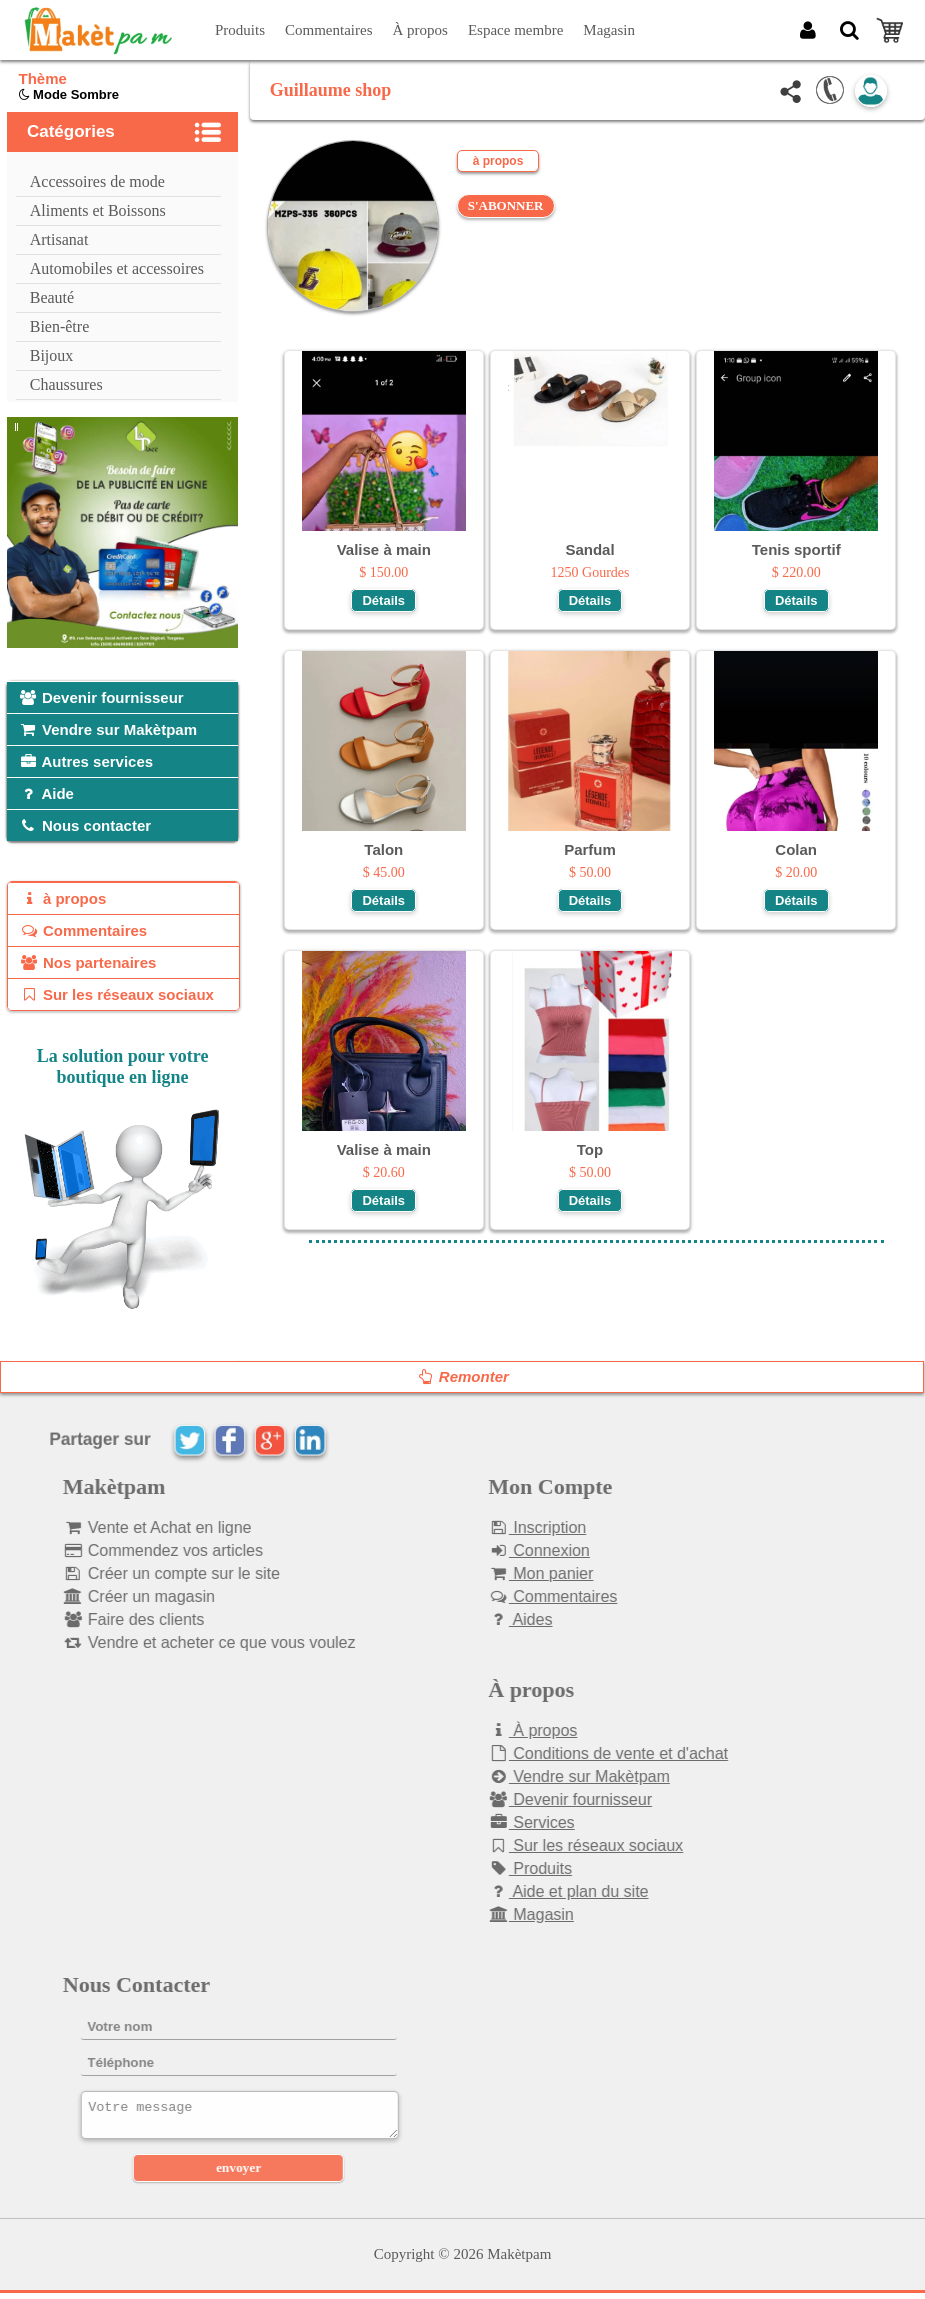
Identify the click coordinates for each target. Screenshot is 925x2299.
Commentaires (328, 30)
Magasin (609, 30)
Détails (383, 600)
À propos (420, 30)
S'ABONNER (506, 205)
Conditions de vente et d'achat (577, 1753)
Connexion (508, 1550)
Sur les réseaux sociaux (554, 1845)
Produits (240, 30)
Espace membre (515, 30)
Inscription (506, 1527)
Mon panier (509, 1573)
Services (500, 1822)
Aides (489, 1619)
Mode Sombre (69, 94)
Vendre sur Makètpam (548, 1776)
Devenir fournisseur (539, 1799)
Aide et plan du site (537, 1891)
